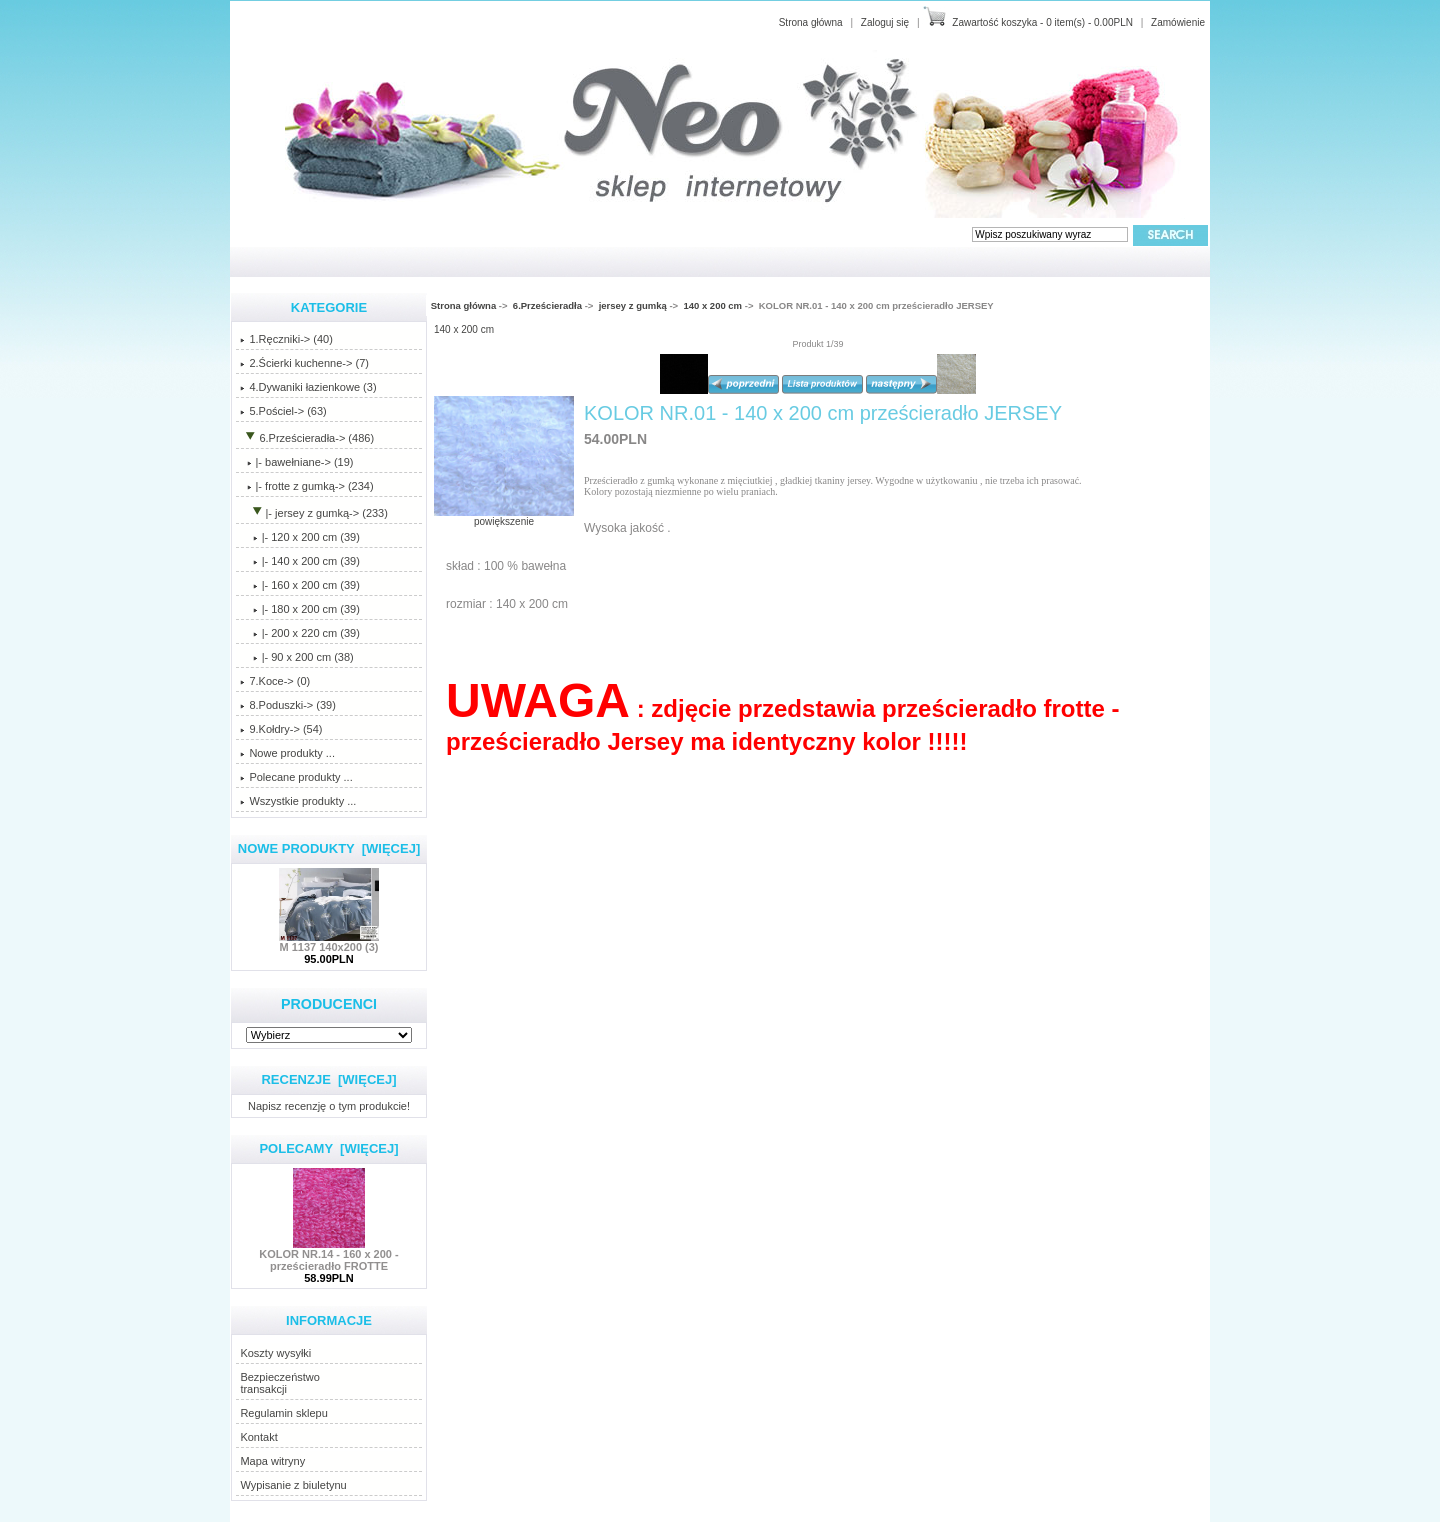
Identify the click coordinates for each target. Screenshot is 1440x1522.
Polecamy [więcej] (328, 1148)
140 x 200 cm (712, 305)
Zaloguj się (885, 22)
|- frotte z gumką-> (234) (306, 486)
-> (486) (307, 438)
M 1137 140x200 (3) (329, 942)
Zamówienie (1178, 22)
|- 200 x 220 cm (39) (299, 633)
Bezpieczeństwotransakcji (280, 1383)
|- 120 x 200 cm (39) (299, 537)
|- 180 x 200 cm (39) (299, 609)
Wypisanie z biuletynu (293, 1485)
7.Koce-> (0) (275, 681)
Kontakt (258, 1437)
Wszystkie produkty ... (298, 801)
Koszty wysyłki (275, 1353)
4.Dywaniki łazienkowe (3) (308, 387)
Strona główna (811, 22)
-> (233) (314, 513)
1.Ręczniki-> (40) (286, 339)
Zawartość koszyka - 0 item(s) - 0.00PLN (1042, 22)
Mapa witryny (272, 1461)
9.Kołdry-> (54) (281, 729)
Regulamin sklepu (283, 1413)
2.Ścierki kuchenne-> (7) (304, 363)
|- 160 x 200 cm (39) (299, 585)
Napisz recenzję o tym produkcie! (329, 1105)
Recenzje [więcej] (328, 1079)
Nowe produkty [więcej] (329, 848)
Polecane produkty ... (296, 777)
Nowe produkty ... (287, 753)
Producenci (329, 1004)
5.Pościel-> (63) (283, 411)
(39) (299, 561)
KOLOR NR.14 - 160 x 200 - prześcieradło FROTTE (328, 1255)
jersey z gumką (633, 305)
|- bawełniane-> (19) (296, 462)
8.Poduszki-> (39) (288, 705)
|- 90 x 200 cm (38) (296, 657)
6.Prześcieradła (547, 305)
